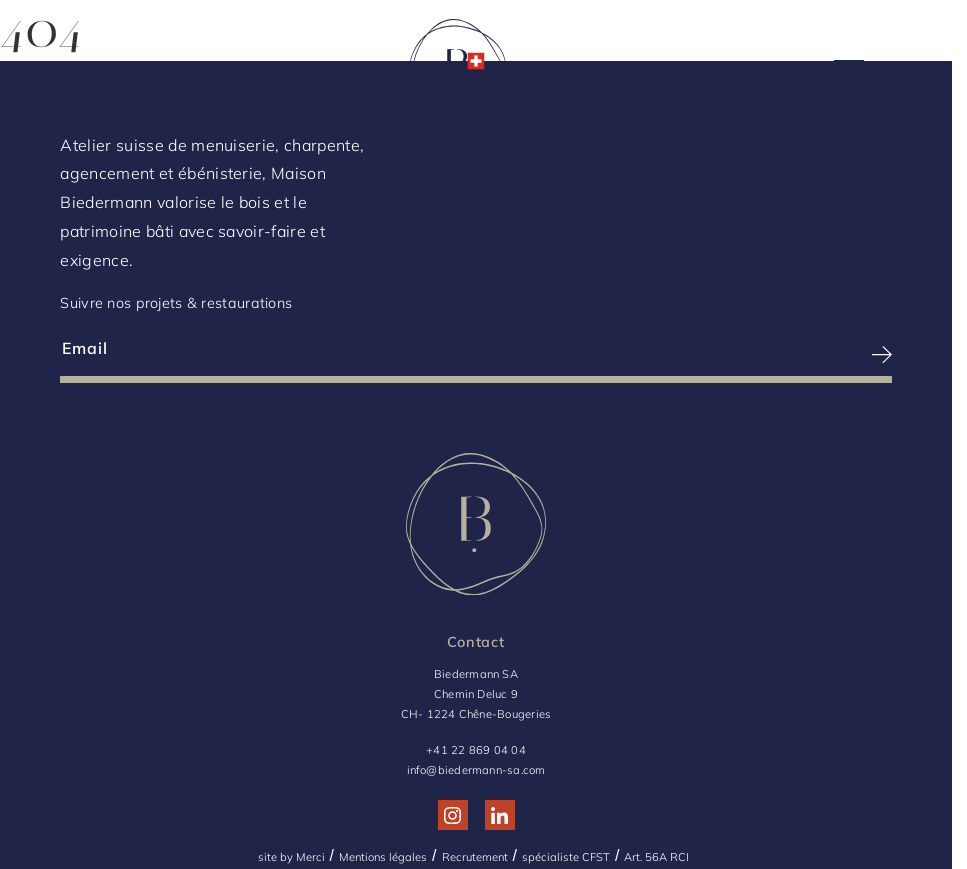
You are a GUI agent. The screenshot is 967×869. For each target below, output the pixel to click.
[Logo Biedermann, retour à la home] (457, 72)
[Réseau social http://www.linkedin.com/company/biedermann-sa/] (499, 815)
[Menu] (50, 72)
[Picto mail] (849, 72)
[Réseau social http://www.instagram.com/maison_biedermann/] (452, 815)
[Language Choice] (917, 68)
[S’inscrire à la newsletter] (685, 354)
